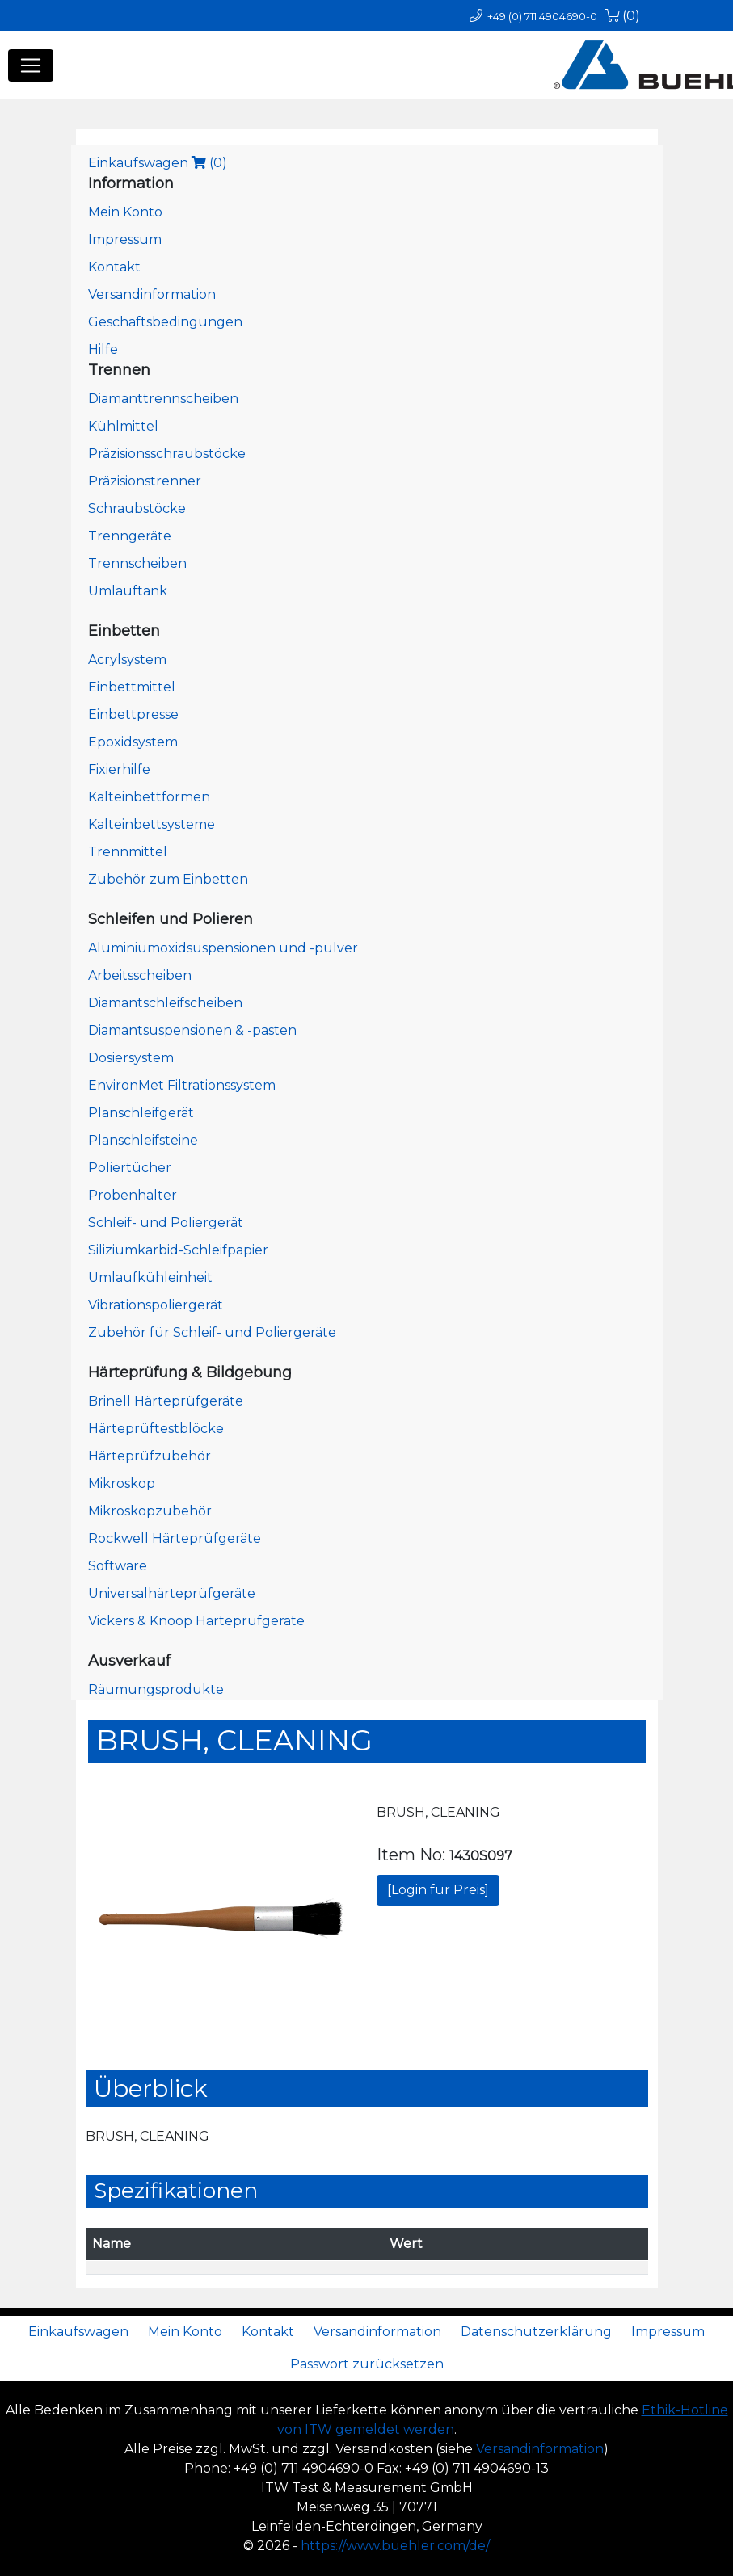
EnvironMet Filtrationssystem (182, 1085)
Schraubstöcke (137, 508)
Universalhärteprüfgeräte (171, 1593)
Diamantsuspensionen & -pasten (192, 1030)
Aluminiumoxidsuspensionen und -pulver (223, 948)
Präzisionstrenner (144, 481)
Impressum (125, 239)
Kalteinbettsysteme (151, 824)
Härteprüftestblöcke (156, 1428)
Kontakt (114, 267)
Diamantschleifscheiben (165, 1003)
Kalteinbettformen (149, 797)
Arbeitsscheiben (140, 975)
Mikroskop (121, 1483)
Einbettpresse (133, 714)
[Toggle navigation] (30, 65)
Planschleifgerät (141, 1112)
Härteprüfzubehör (149, 1456)
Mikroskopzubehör (150, 1511)
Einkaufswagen (157, 162)
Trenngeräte (129, 536)
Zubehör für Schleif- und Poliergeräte (212, 1332)
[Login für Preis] (438, 1889)
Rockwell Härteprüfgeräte (174, 1538)
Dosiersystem (131, 1057)
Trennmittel (127, 851)
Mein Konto (125, 212)
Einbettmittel (131, 687)
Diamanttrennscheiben (163, 398)
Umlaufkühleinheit (150, 1277)
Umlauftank (127, 591)
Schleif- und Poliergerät (165, 1222)
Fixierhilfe (119, 769)
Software (117, 1566)
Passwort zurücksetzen (367, 2364)
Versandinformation (152, 294)
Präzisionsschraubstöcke (167, 453)
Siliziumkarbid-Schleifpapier (178, 1250)
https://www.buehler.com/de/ (395, 2545)
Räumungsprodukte (156, 1689)
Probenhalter (132, 1195)
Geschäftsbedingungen (165, 322)
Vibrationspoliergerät (155, 1305)
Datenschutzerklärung (536, 2331)
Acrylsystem (127, 659)
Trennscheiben (137, 563)
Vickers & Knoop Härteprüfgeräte (196, 1620)
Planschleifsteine (143, 1140)
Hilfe (103, 349)
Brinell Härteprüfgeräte (165, 1401)
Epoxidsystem (133, 742)
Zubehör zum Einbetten (168, 879)
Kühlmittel (123, 426)
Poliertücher (129, 1167)
